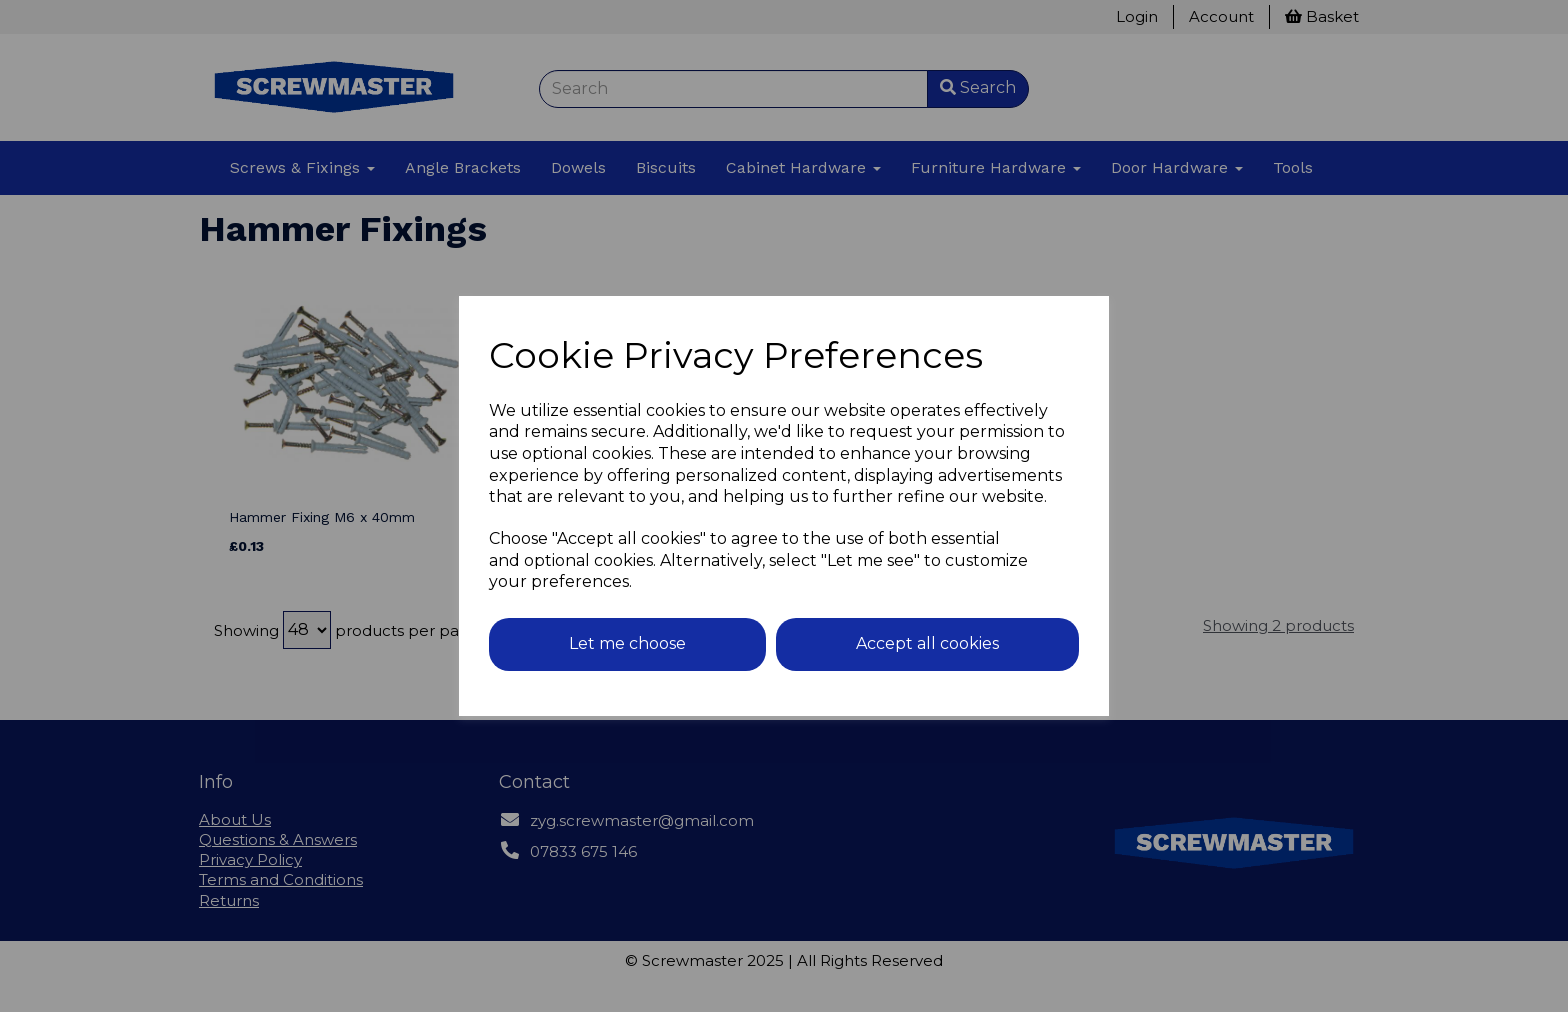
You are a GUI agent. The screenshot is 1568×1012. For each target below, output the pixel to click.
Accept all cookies (927, 643)
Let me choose (627, 643)
